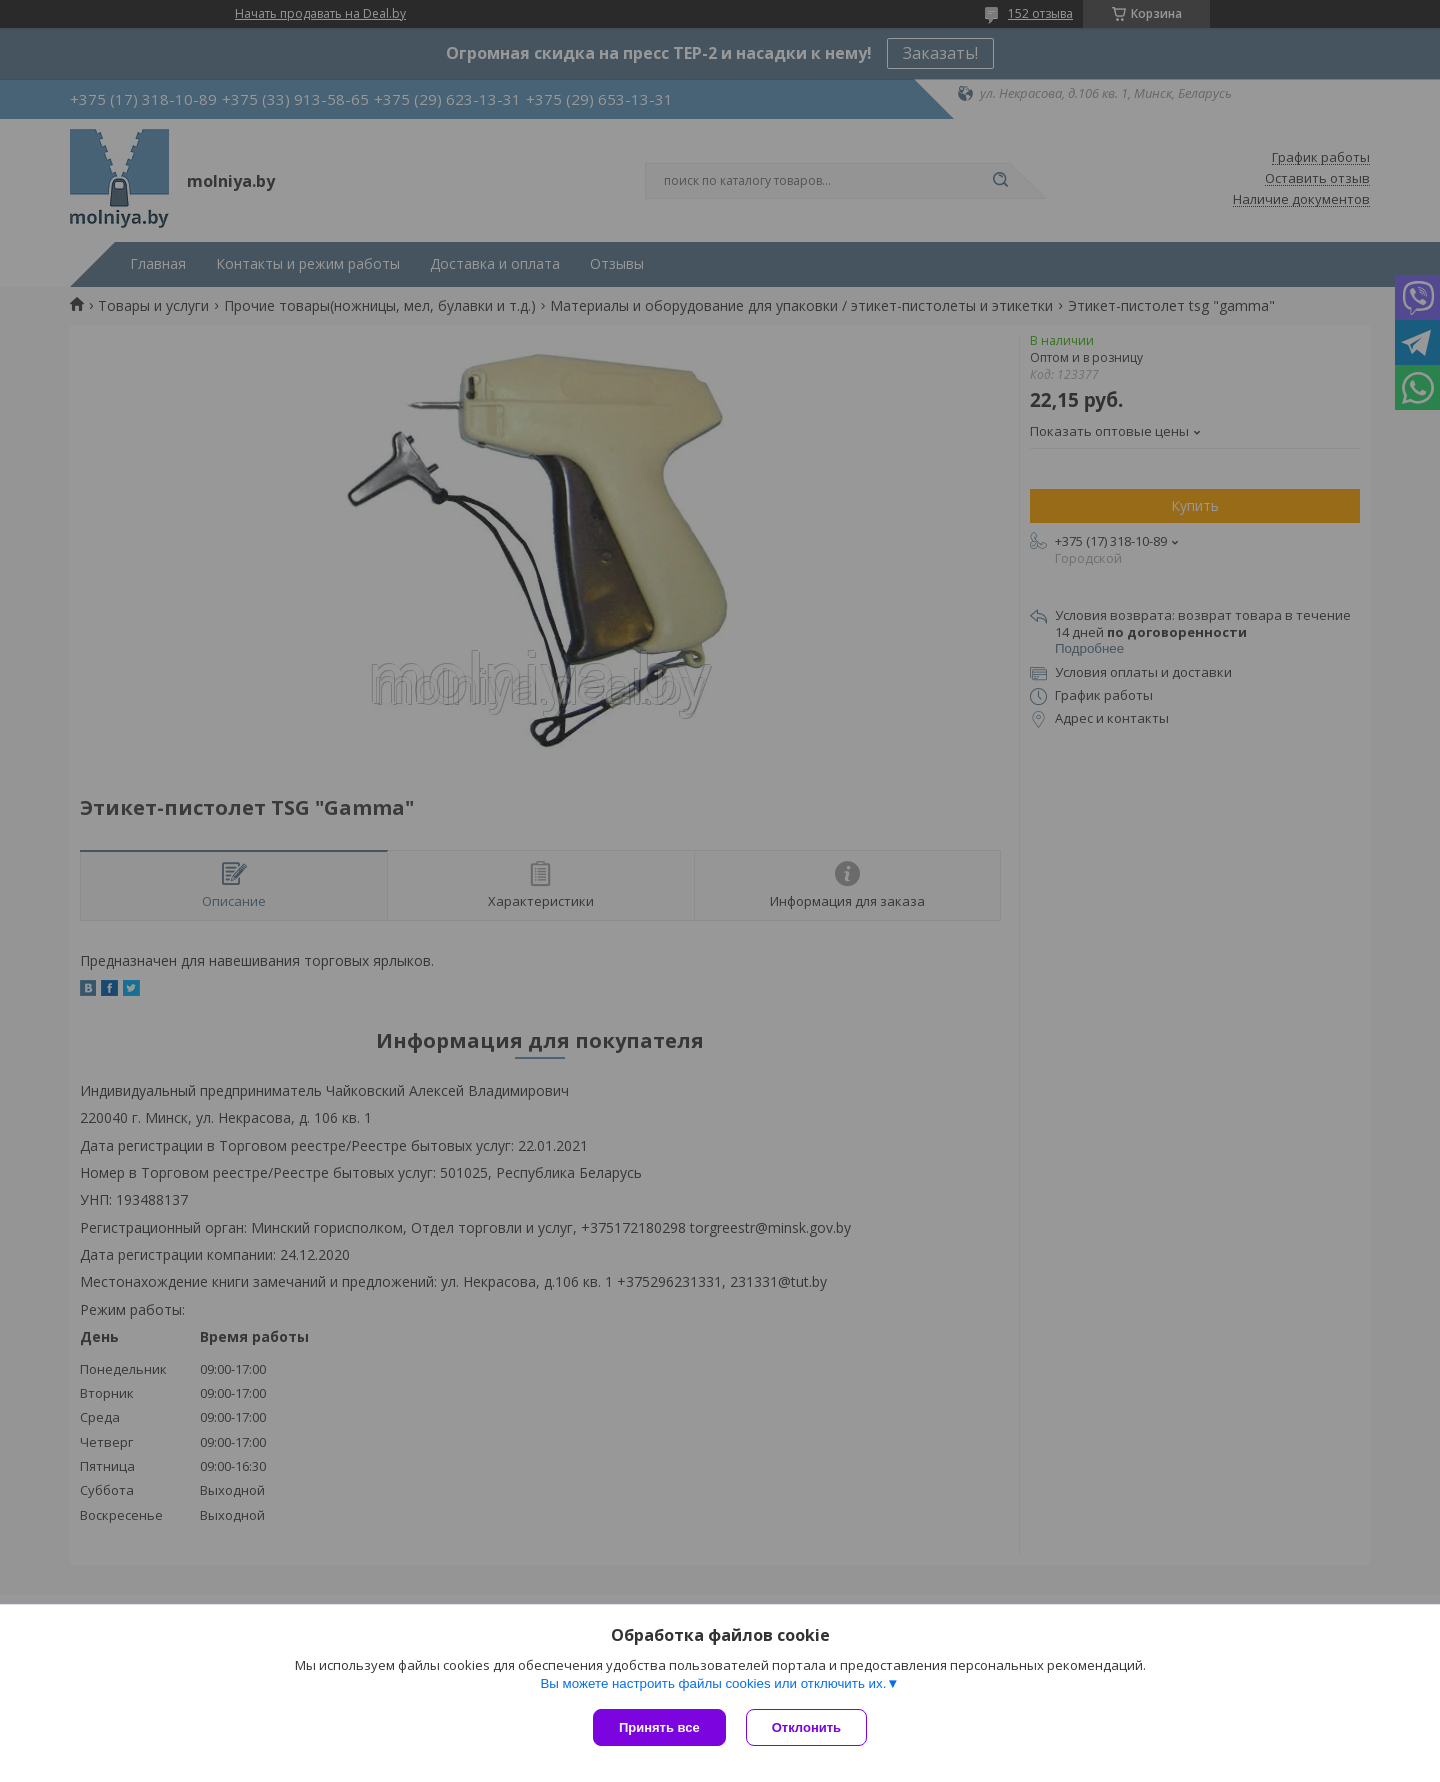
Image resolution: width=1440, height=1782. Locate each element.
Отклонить (806, 1727)
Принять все (659, 1727)
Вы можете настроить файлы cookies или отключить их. (713, 1683)
